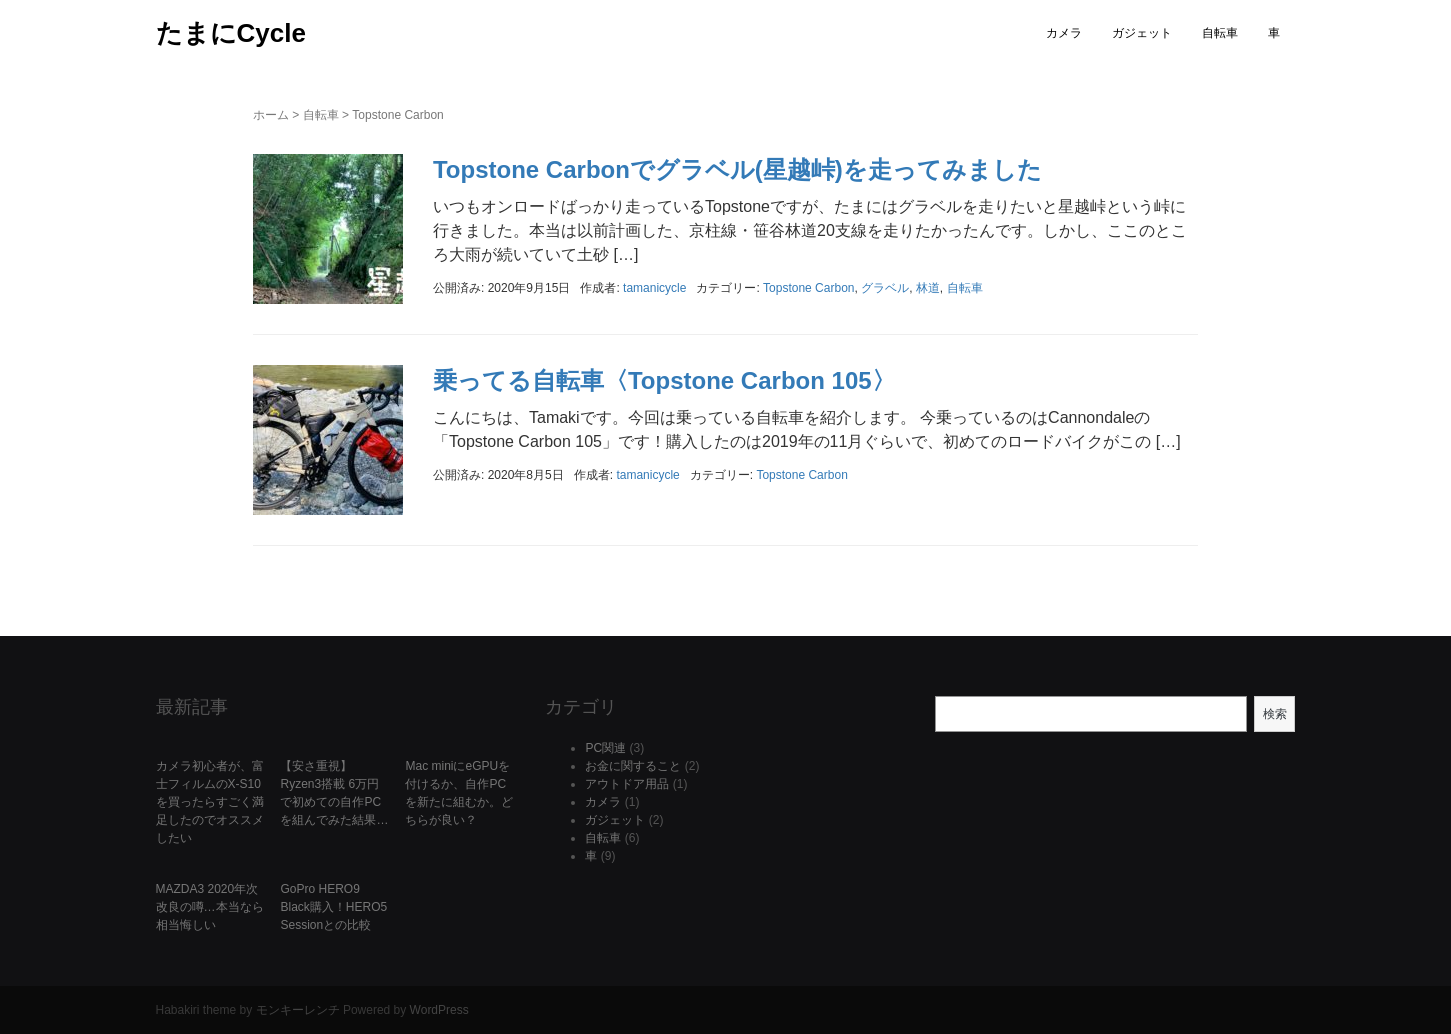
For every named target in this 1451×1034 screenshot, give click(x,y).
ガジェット (1142, 33)
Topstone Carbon (808, 288)
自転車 (1220, 33)
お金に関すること (633, 766)
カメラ (1064, 33)
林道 (928, 288)
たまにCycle (231, 33)
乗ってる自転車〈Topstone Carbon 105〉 (664, 380)
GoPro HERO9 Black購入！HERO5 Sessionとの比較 (333, 907)
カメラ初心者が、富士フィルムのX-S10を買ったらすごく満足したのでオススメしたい (210, 802)
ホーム (271, 115)
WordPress (439, 1010)
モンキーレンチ (298, 1010)
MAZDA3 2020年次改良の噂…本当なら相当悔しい (210, 907)
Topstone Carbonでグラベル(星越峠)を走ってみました (737, 169)
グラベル (885, 288)
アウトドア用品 (627, 784)
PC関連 (605, 748)
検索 (1275, 714)
